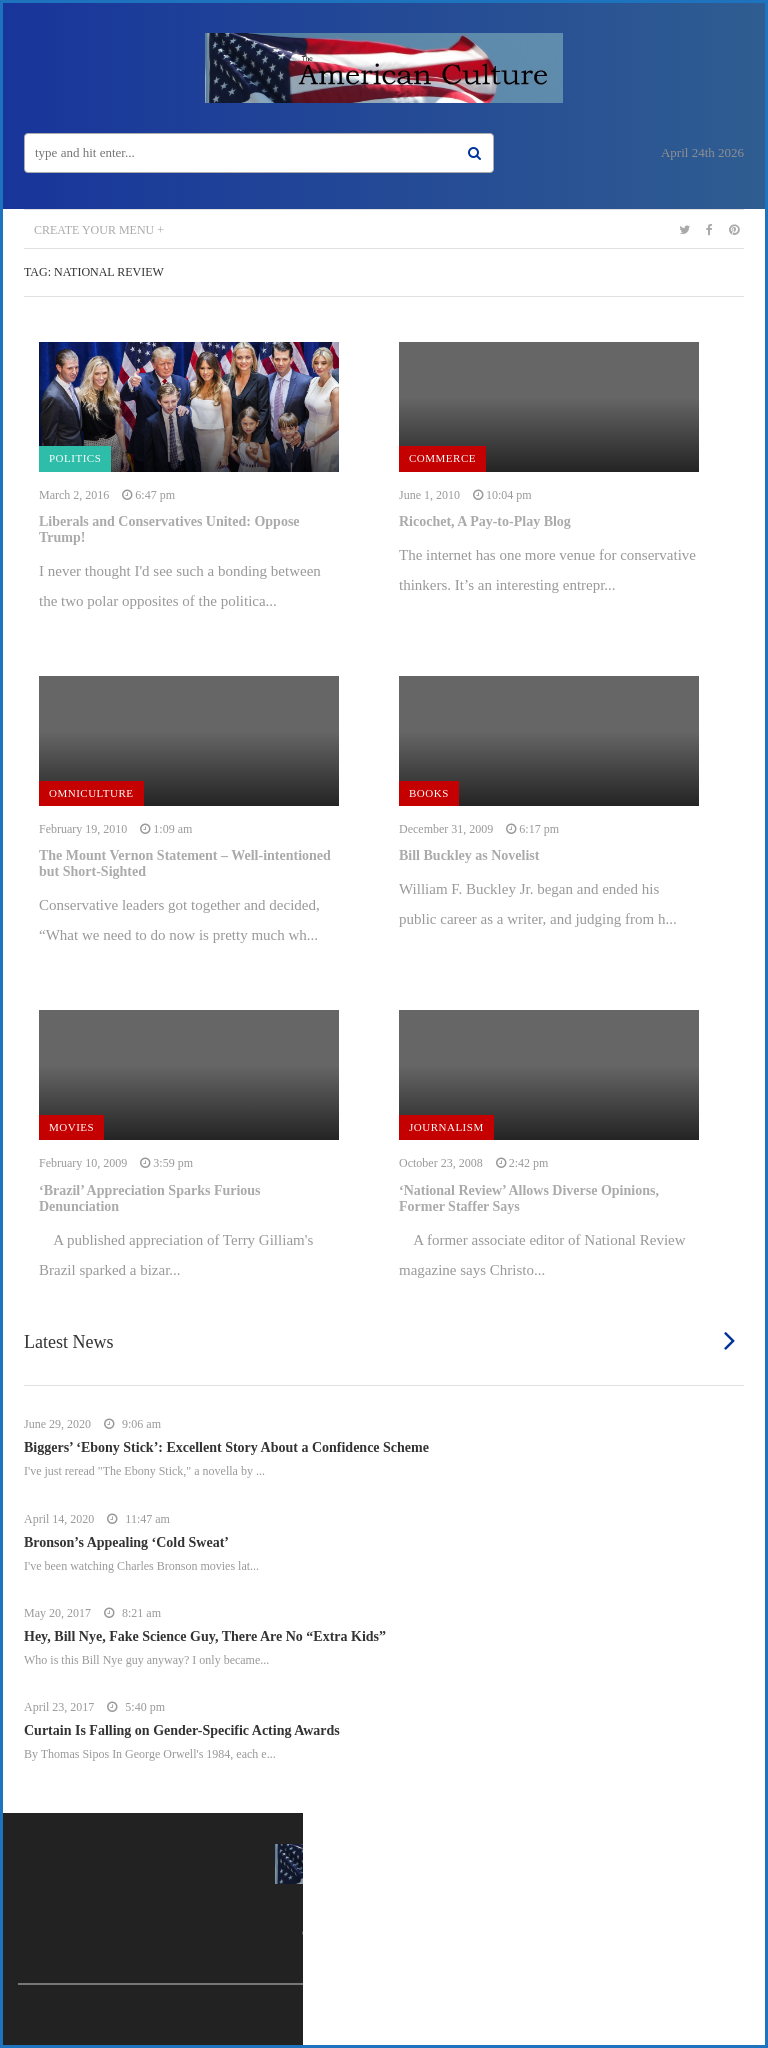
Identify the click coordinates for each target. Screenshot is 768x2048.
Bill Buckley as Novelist (469, 855)
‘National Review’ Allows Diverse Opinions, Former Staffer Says (529, 1198)
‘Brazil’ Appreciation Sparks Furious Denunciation (150, 1198)
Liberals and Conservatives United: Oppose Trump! (169, 529)
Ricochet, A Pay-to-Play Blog (485, 521)
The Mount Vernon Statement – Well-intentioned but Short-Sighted (185, 863)
